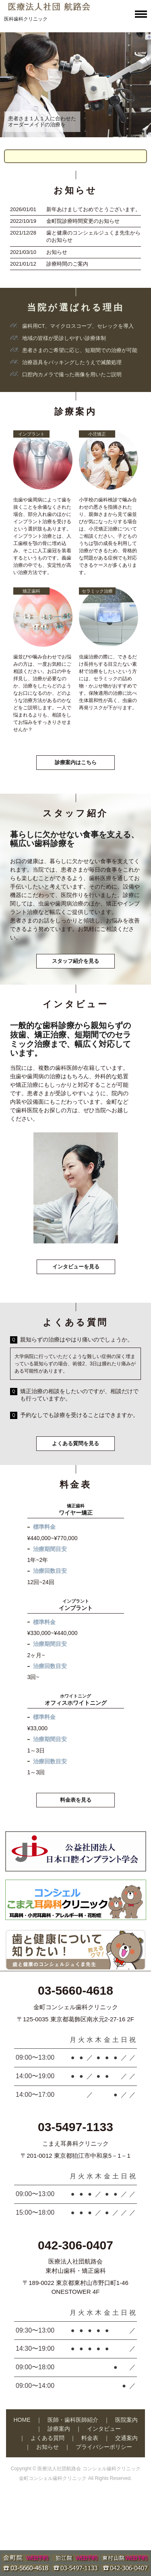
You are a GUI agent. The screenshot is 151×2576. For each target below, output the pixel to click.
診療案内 (59, 2428)
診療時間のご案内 (67, 264)
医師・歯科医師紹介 (73, 2420)
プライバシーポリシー (104, 2447)
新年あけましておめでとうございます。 (93, 209)
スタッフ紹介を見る (75, 961)
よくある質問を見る (75, 1443)
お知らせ (56, 252)
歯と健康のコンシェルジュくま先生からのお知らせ (93, 236)
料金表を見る (75, 1800)
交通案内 (126, 2438)
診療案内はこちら (76, 762)
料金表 (89, 2438)
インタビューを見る (75, 1267)
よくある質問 (47, 2438)
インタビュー (104, 2428)
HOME (22, 2420)
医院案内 (126, 2420)
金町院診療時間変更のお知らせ (83, 221)
